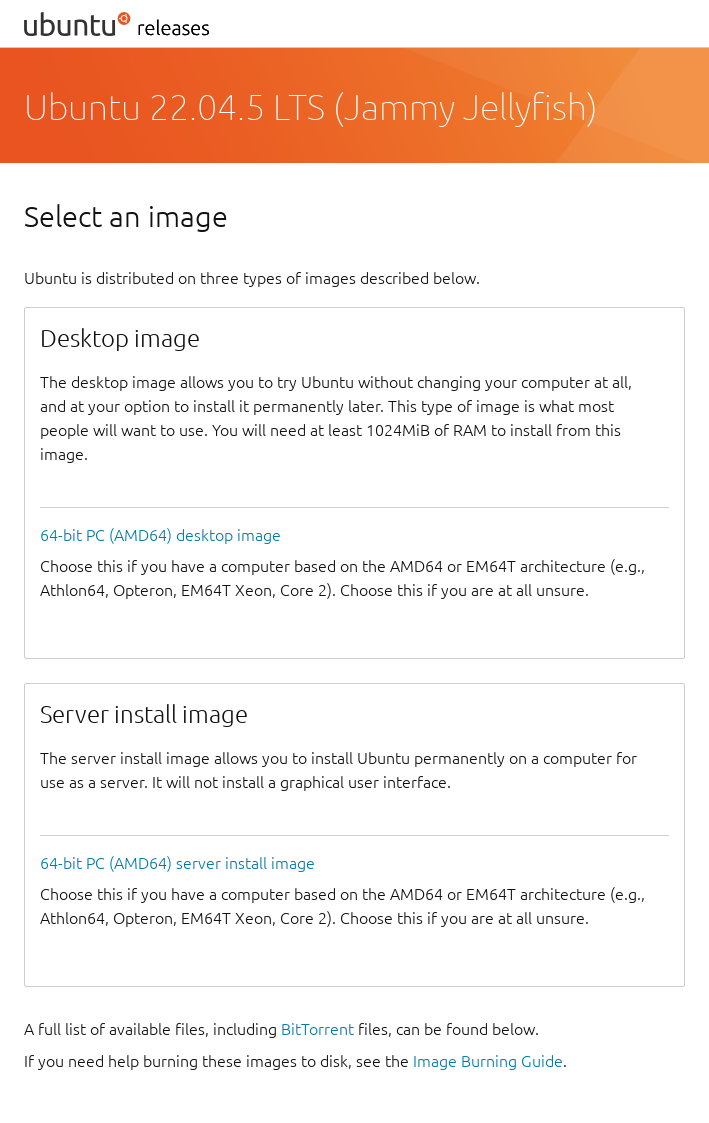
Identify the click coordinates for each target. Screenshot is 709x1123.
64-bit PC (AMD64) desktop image (160, 535)
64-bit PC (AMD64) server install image (177, 863)
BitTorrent (317, 1029)
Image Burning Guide (488, 1061)
